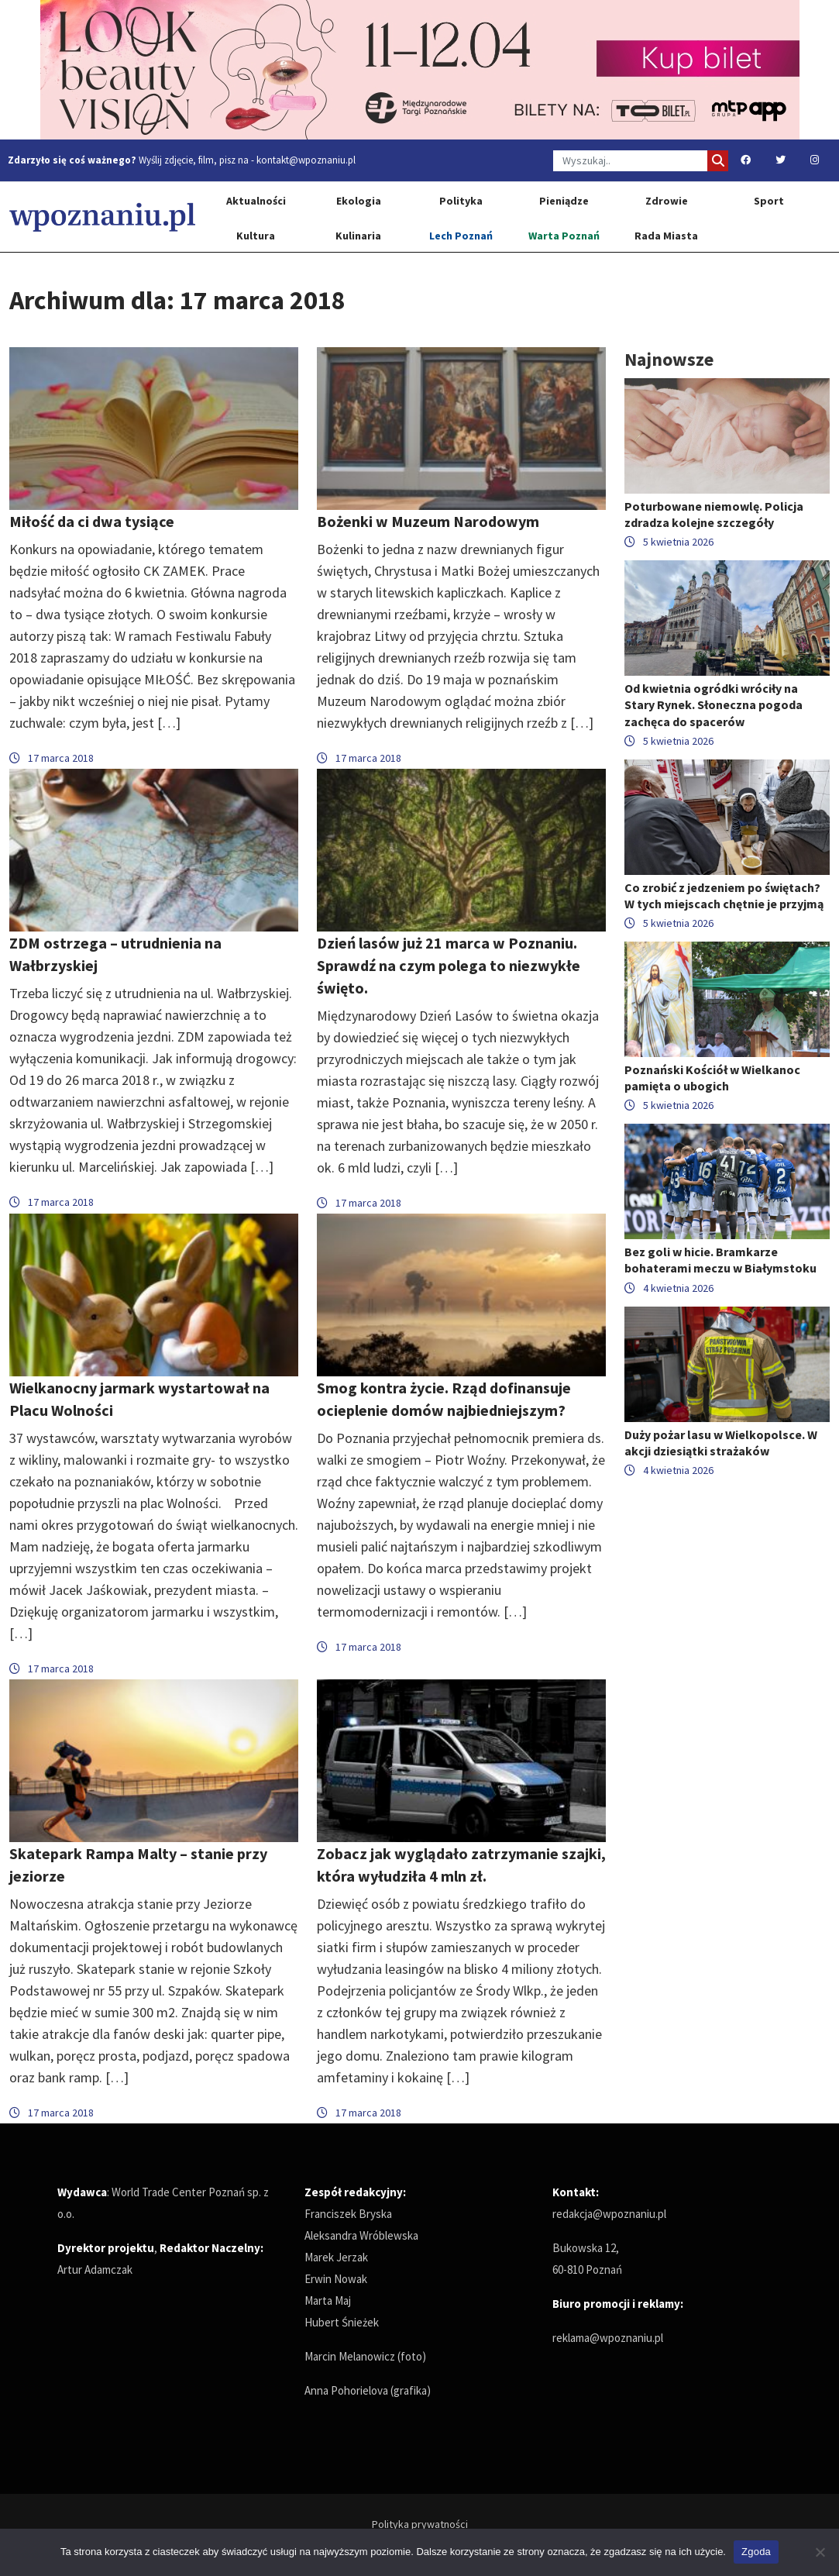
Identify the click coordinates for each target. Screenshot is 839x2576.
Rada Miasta (666, 236)
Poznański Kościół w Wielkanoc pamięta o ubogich (712, 1077)
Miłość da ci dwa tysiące (91, 521)
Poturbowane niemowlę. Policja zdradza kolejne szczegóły (713, 514)
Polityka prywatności (420, 2524)
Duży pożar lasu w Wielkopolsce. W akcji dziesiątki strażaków (720, 1442)
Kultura (255, 236)
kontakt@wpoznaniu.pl (306, 160)
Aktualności (256, 201)
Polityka (461, 201)
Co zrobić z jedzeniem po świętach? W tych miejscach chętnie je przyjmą (724, 895)
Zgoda (756, 2551)
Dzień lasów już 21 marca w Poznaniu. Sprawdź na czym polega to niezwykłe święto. (448, 965)
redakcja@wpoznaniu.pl (609, 2213)
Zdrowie (666, 201)
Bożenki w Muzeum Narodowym (428, 521)
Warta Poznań (564, 236)
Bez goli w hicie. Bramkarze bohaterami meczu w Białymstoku (720, 1260)
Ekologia (358, 201)
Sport (769, 201)
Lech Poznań (461, 236)
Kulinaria (358, 236)
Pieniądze (564, 201)
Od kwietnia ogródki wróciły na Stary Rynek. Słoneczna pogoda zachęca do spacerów (713, 704)
